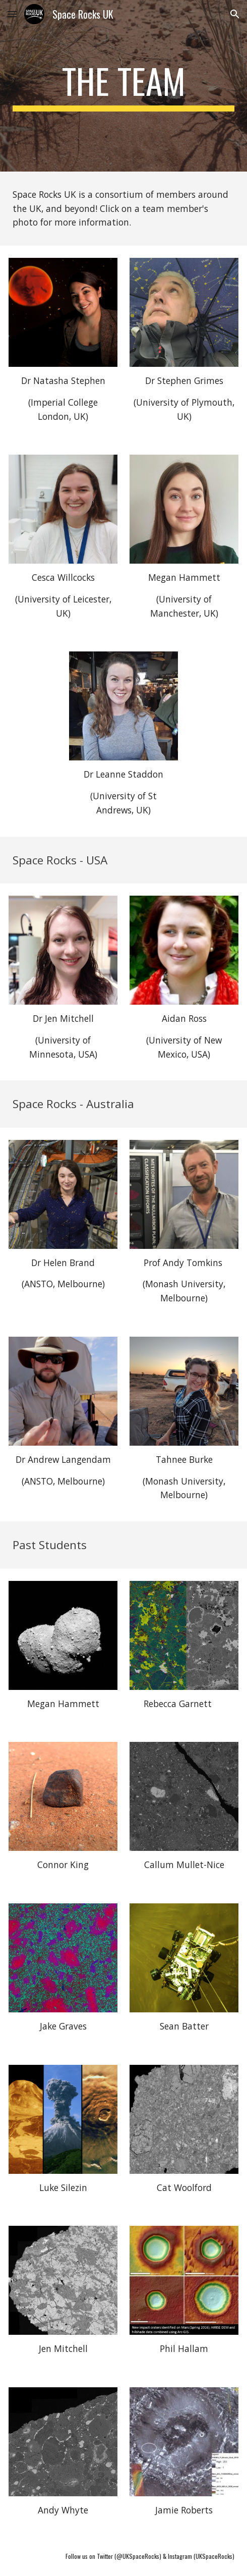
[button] (12, 14)
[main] (123, 86)
